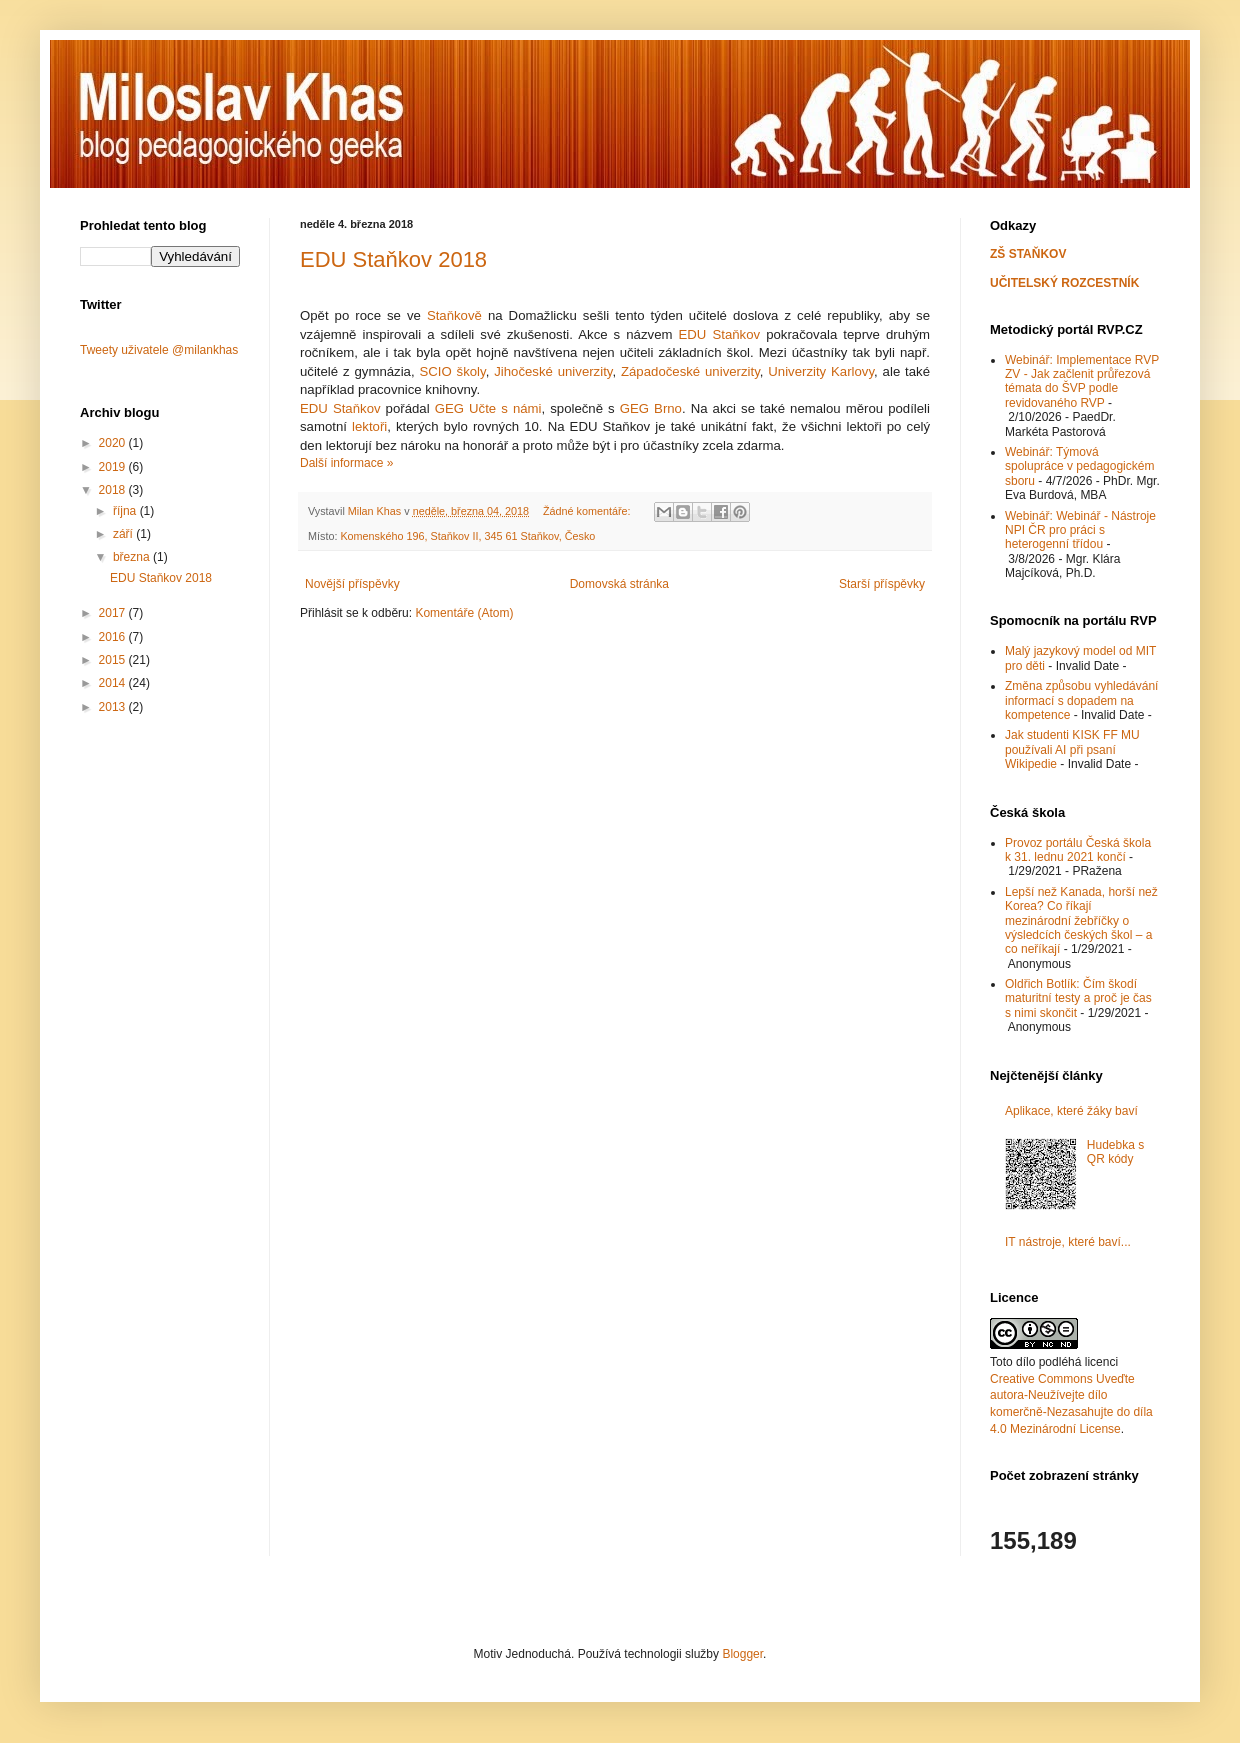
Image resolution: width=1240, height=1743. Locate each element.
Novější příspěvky (352, 584)
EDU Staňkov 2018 (393, 259)
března (133, 557)
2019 (114, 467)
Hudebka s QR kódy (1115, 1152)
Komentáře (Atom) (464, 613)
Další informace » (346, 463)
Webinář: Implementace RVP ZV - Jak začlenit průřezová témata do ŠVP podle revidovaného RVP (1082, 381)
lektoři (369, 426)
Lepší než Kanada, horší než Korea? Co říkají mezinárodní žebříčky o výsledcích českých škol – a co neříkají (1081, 921)
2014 (114, 683)
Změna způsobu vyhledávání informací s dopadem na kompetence (1081, 700)
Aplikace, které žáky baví (1071, 1111)
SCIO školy (452, 371)
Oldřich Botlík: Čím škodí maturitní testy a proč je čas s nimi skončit (1078, 998)
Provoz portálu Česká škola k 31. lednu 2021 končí (1078, 850)
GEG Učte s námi (488, 408)
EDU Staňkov (720, 334)
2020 (114, 443)
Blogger (742, 1654)
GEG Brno (651, 408)
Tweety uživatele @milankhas (159, 350)
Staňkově (454, 315)
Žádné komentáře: (588, 511)
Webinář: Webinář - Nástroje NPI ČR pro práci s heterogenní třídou (1080, 530)
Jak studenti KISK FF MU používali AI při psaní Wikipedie (1072, 749)
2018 (114, 490)
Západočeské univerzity (690, 371)
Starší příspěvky (882, 584)
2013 (114, 707)
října (126, 511)
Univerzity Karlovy (821, 371)
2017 (114, 613)
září (124, 534)
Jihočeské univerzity (553, 371)
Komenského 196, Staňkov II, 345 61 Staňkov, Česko (467, 536)
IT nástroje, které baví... (1068, 1242)
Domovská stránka (619, 584)
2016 (114, 637)
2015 (114, 660)
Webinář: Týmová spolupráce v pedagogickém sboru (1079, 466)
